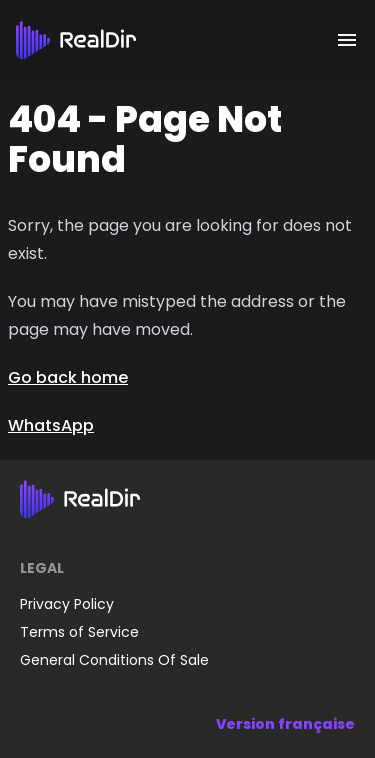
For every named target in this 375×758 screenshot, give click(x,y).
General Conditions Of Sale (114, 660)
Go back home (68, 377)
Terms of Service (79, 632)
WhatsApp (51, 425)
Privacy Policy (67, 604)
